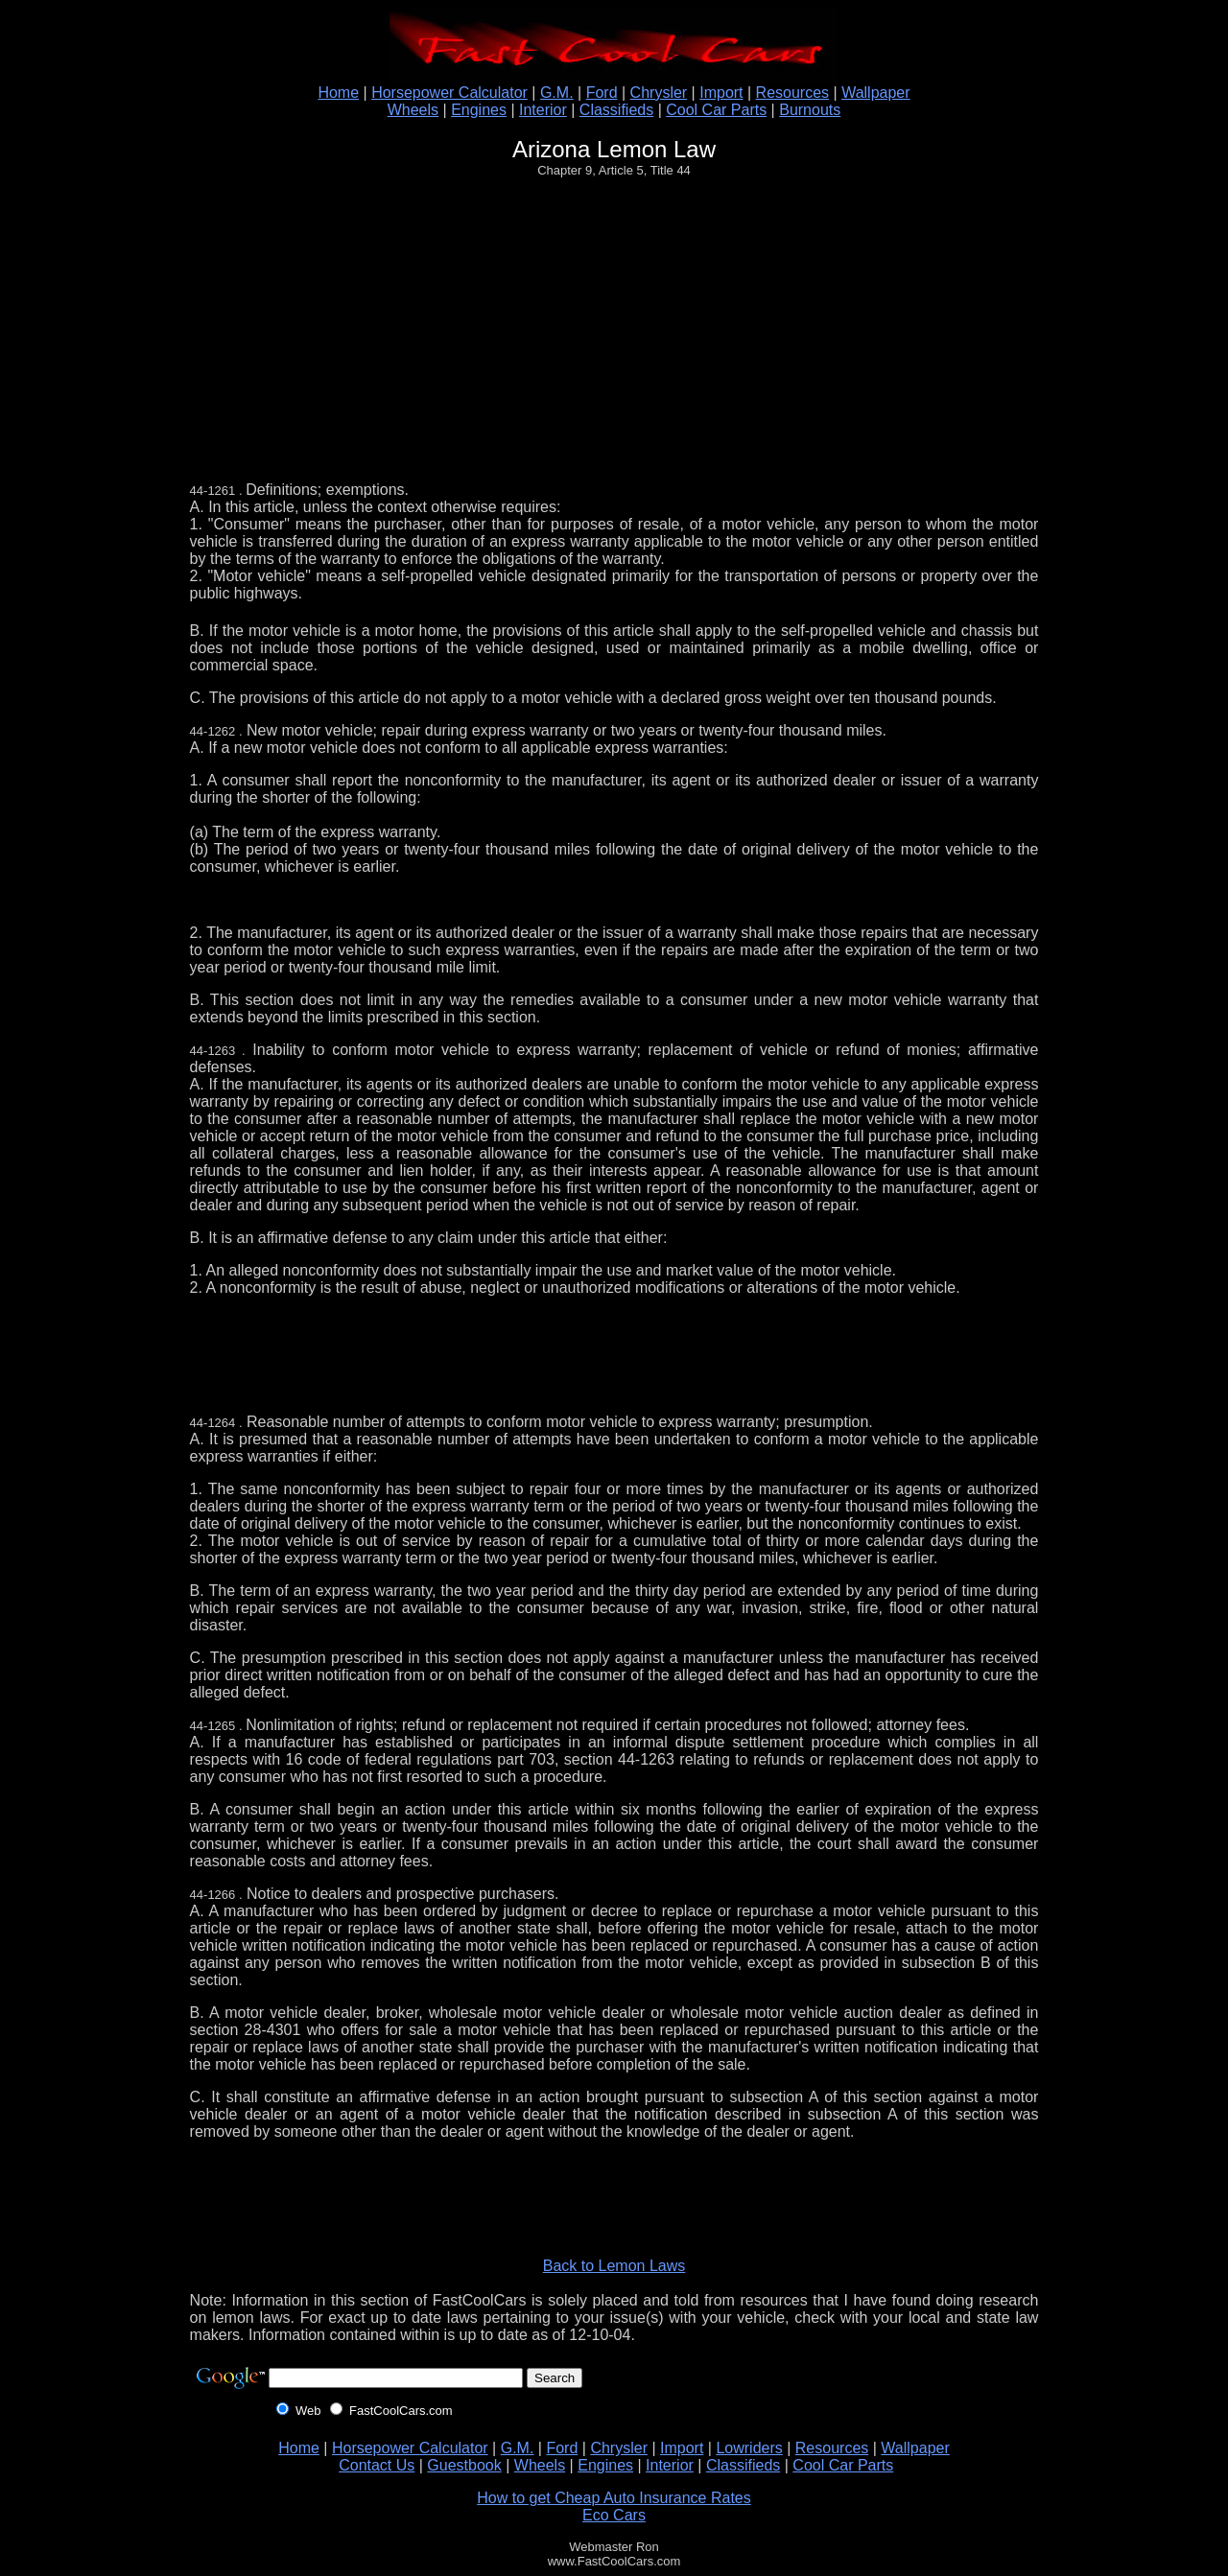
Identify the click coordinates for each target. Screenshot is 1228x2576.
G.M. (557, 92)
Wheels (413, 110)
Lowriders (749, 2448)
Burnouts (809, 110)
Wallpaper (875, 92)
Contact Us (376, 2465)
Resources (792, 92)
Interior (543, 110)
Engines (479, 110)
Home (338, 92)
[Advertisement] (618, 326)
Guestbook (464, 2465)
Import (721, 92)
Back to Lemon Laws (614, 2266)
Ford (602, 92)
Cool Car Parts (716, 110)
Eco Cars (614, 2515)
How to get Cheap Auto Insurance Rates (614, 2498)
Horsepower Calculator (449, 92)
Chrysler (659, 92)
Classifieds (616, 110)
